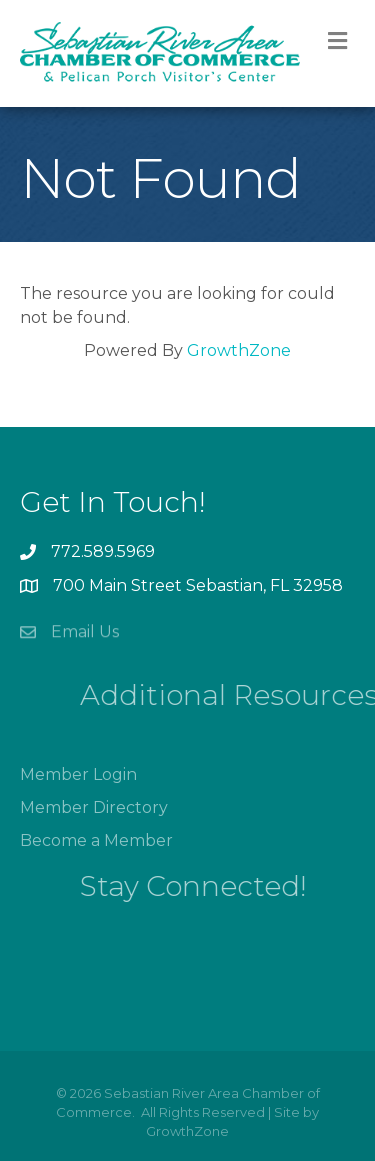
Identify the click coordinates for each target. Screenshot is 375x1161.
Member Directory (94, 827)
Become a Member (96, 860)
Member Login (78, 794)
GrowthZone (239, 350)
